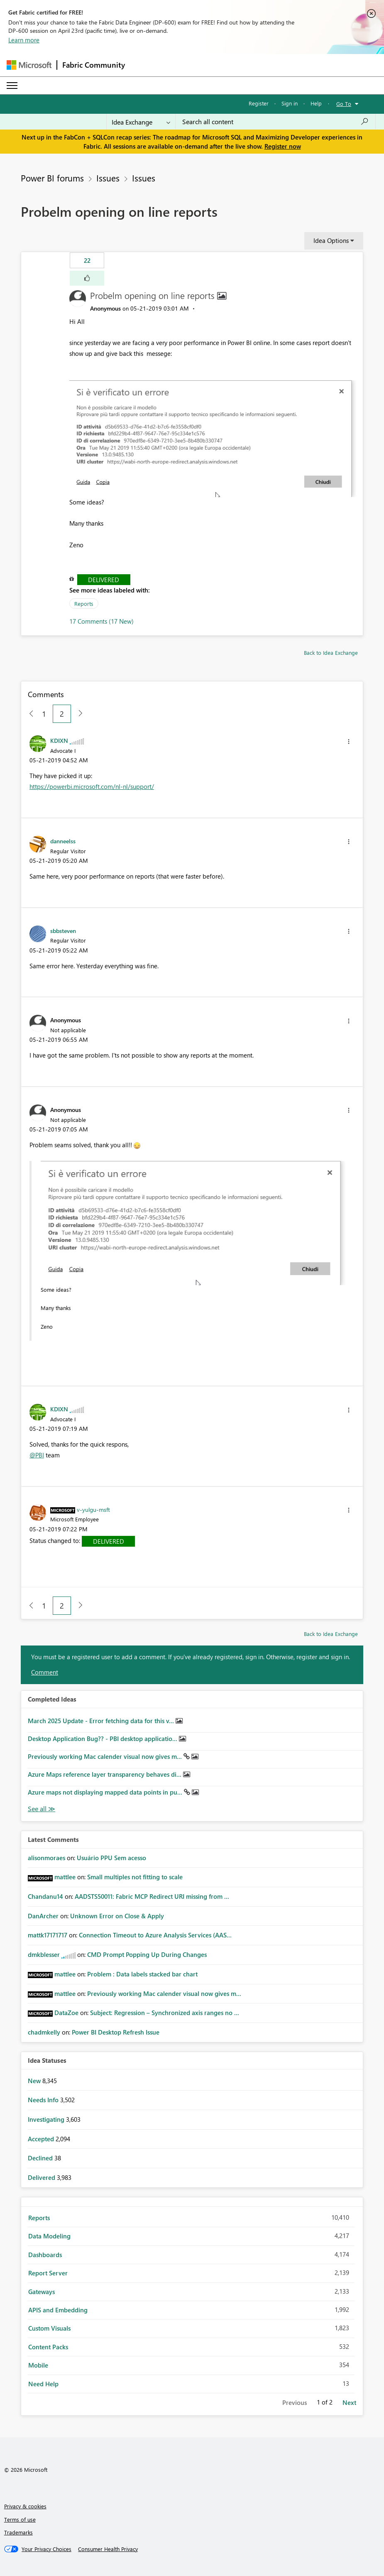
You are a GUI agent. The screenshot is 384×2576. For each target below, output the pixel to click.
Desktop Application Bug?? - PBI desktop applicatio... (103, 1738)
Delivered (103, 579)
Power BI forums (52, 178)
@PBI (36, 1455)
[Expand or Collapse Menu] (12, 85)
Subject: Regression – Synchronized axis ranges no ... (164, 2012)
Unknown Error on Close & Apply (117, 1916)
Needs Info (44, 2100)
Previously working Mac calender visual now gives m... (105, 1756)
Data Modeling (49, 2236)
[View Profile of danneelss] (63, 841)
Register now (282, 146)
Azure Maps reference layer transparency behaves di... (105, 1774)
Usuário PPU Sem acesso (111, 1858)
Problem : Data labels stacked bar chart (142, 1974)
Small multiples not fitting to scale (135, 1877)
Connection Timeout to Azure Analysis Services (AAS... (155, 1935)
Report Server (48, 2273)
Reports (83, 603)
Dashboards (45, 2254)
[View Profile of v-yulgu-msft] (93, 1509)
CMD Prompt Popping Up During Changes (147, 1954)
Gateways (41, 2291)
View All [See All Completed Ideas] (41, 1809)
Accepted (42, 2139)
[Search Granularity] (141, 122)
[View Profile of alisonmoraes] (46, 1858)
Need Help (43, 2384)
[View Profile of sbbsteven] (63, 930)
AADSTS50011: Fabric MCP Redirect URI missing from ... (152, 1896)
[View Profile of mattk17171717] (47, 1935)
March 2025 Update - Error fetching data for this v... (102, 1721)
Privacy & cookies (25, 2506)
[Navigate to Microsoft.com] (29, 65)
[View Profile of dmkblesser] (44, 1954)
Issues (108, 178)
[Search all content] (275, 122)
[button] (87, 278)
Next (349, 2402)
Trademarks (18, 2532)
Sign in (289, 103)
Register (259, 103)
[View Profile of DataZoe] (66, 2012)
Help (316, 103)
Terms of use (20, 2519)
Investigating (47, 2119)
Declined (41, 2158)
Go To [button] (343, 103)
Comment (44, 1672)
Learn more (23, 40)
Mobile (38, 2365)
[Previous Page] (28, 714)
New (35, 2080)
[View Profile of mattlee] (65, 1877)
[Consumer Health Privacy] (108, 2549)
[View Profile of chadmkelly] (44, 2032)
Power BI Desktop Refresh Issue (115, 2032)
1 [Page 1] (44, 714)
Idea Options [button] (331, 240)
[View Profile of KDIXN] (59, 740)
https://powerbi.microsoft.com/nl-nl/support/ (91, 786)
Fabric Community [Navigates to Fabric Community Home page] (93, 65)
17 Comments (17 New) (101, 621)
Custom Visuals (49, 2328)
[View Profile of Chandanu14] (45, 1896)
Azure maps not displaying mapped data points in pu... (106, 1792)
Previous (294, 2402)
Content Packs (48, 2347)
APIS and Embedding (58, 2310)
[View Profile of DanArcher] (43, 1916)
